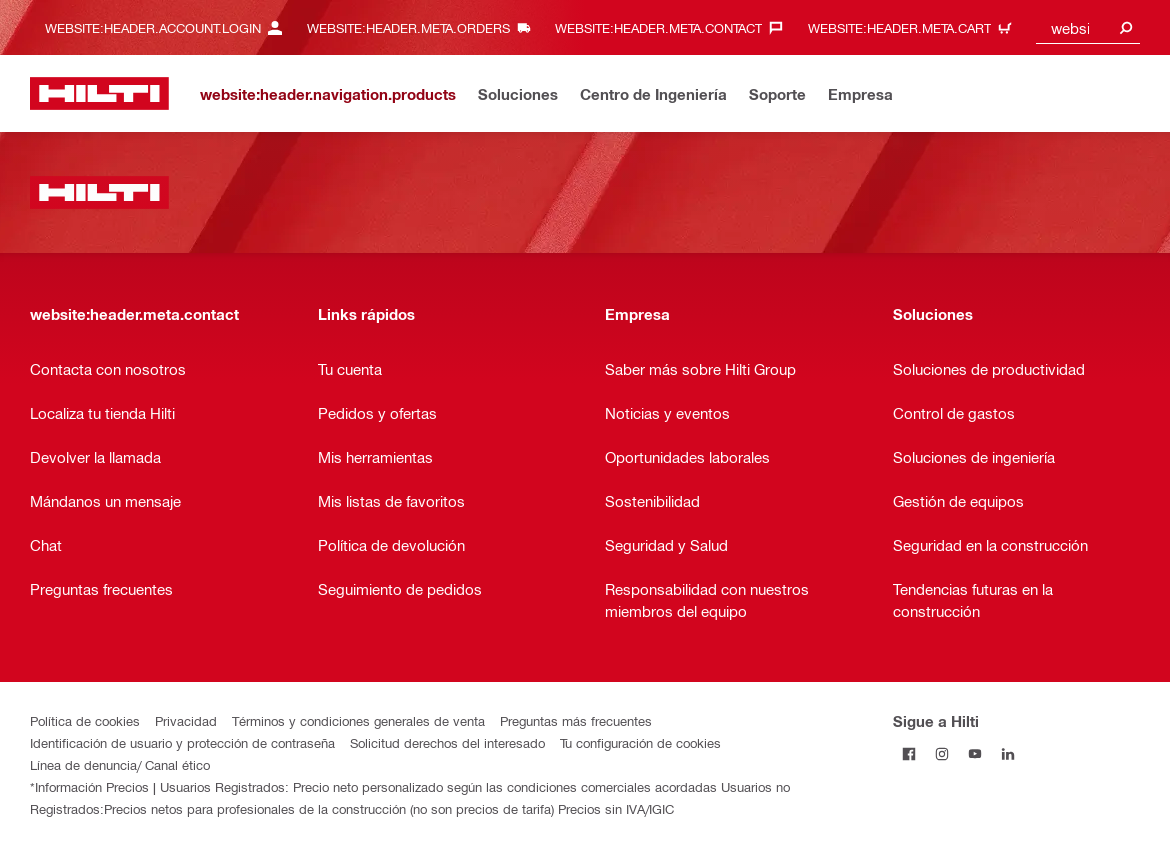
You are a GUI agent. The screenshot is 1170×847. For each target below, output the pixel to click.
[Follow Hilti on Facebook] (909, 753)
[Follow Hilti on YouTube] (975, 753)
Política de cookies (85, 720)
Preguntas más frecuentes (576, 720)
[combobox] (1088, 27)
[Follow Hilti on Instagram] (942, 753)
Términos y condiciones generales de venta (358, 720)
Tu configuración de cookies (640, 742)
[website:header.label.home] (99, 93)
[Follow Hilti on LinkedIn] (1008, 753)
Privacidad (186, 720)
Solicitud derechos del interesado (447, 742)
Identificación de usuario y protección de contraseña (182, 742)
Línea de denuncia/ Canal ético (120, 764)
